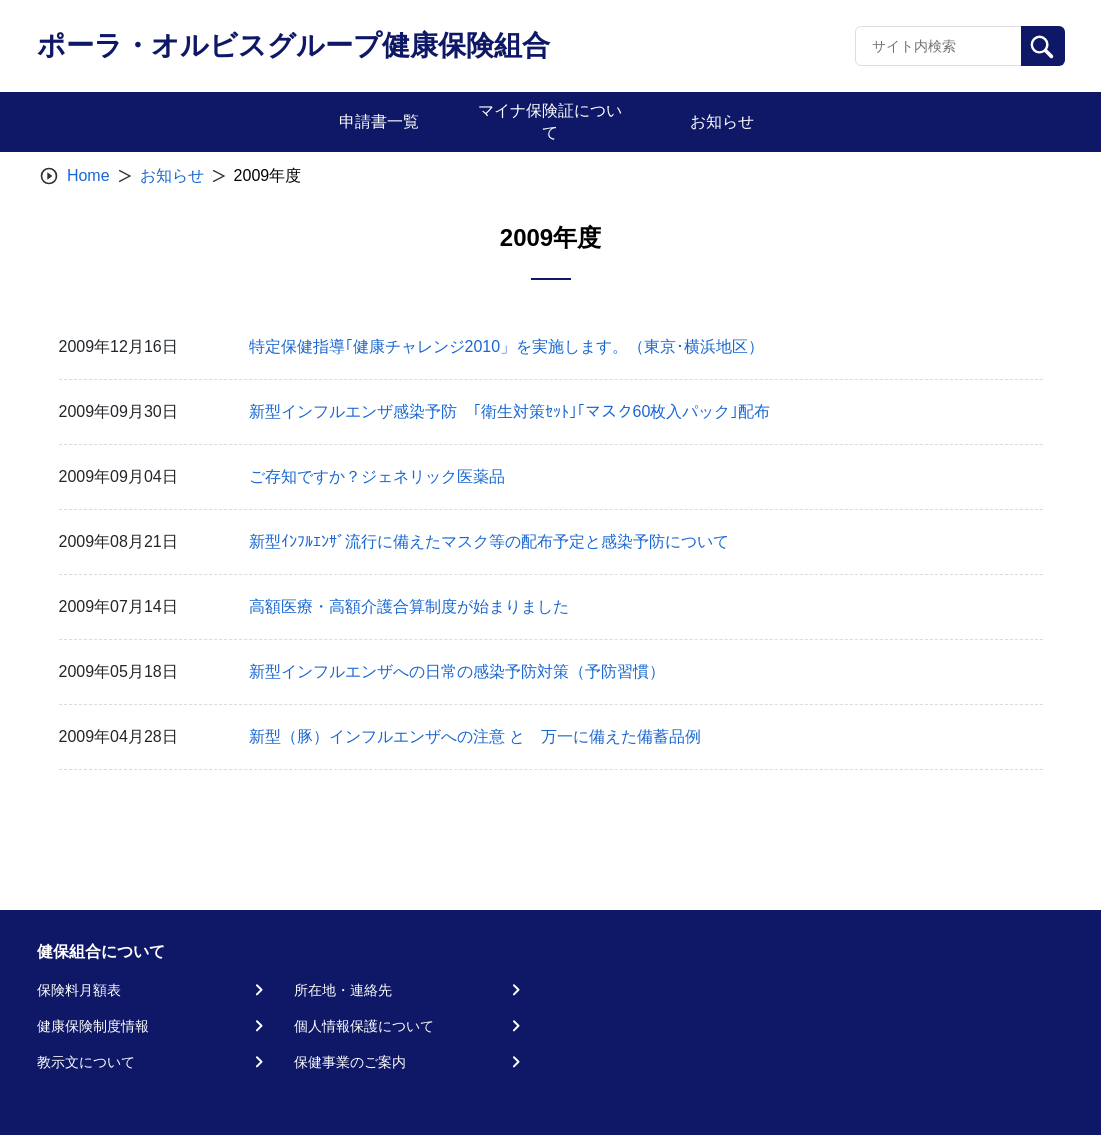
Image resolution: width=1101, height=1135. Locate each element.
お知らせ (172, 175)
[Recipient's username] (938, 46)
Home (88, 175)
